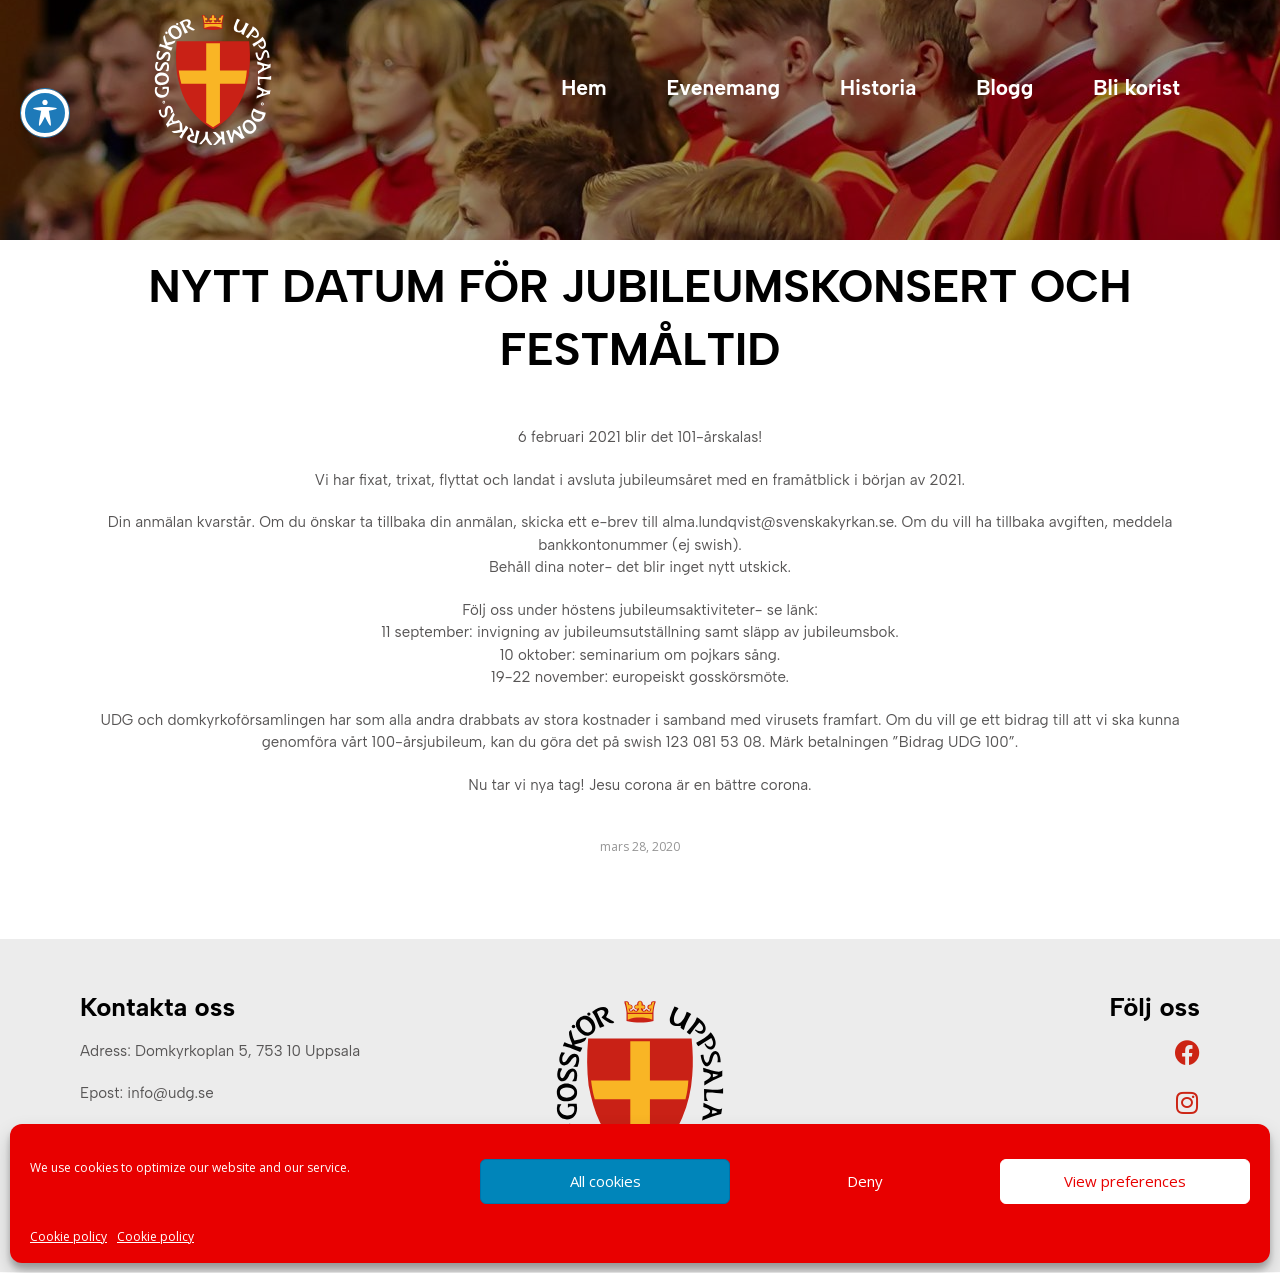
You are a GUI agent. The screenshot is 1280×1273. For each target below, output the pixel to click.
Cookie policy (68, 1236)
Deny (865, 1181)
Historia (878, 87)
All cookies (605, 1181)
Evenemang (723, 87)
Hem (583, 87)
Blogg (1004, 87)
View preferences (1125, 1181)
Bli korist (1136, 87)
